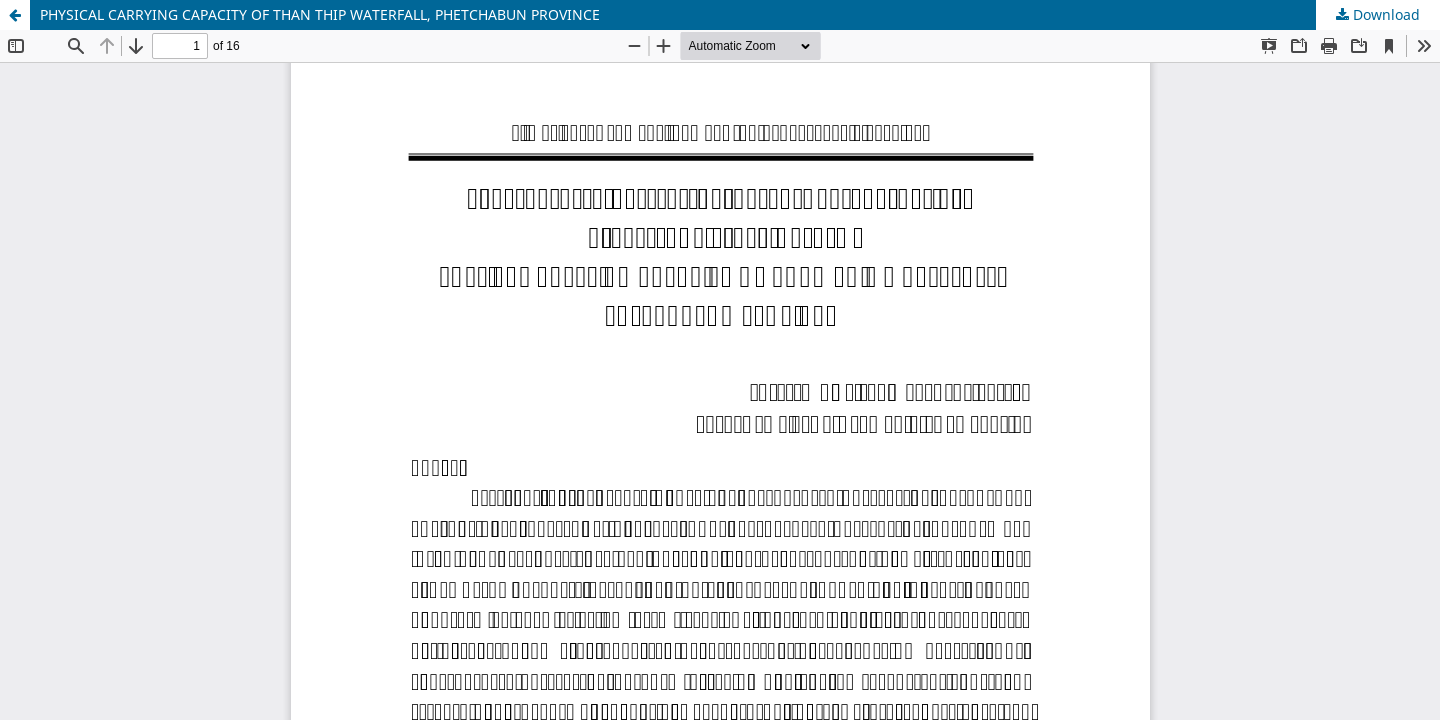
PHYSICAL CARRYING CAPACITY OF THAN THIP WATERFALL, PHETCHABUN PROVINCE (320, 14)
